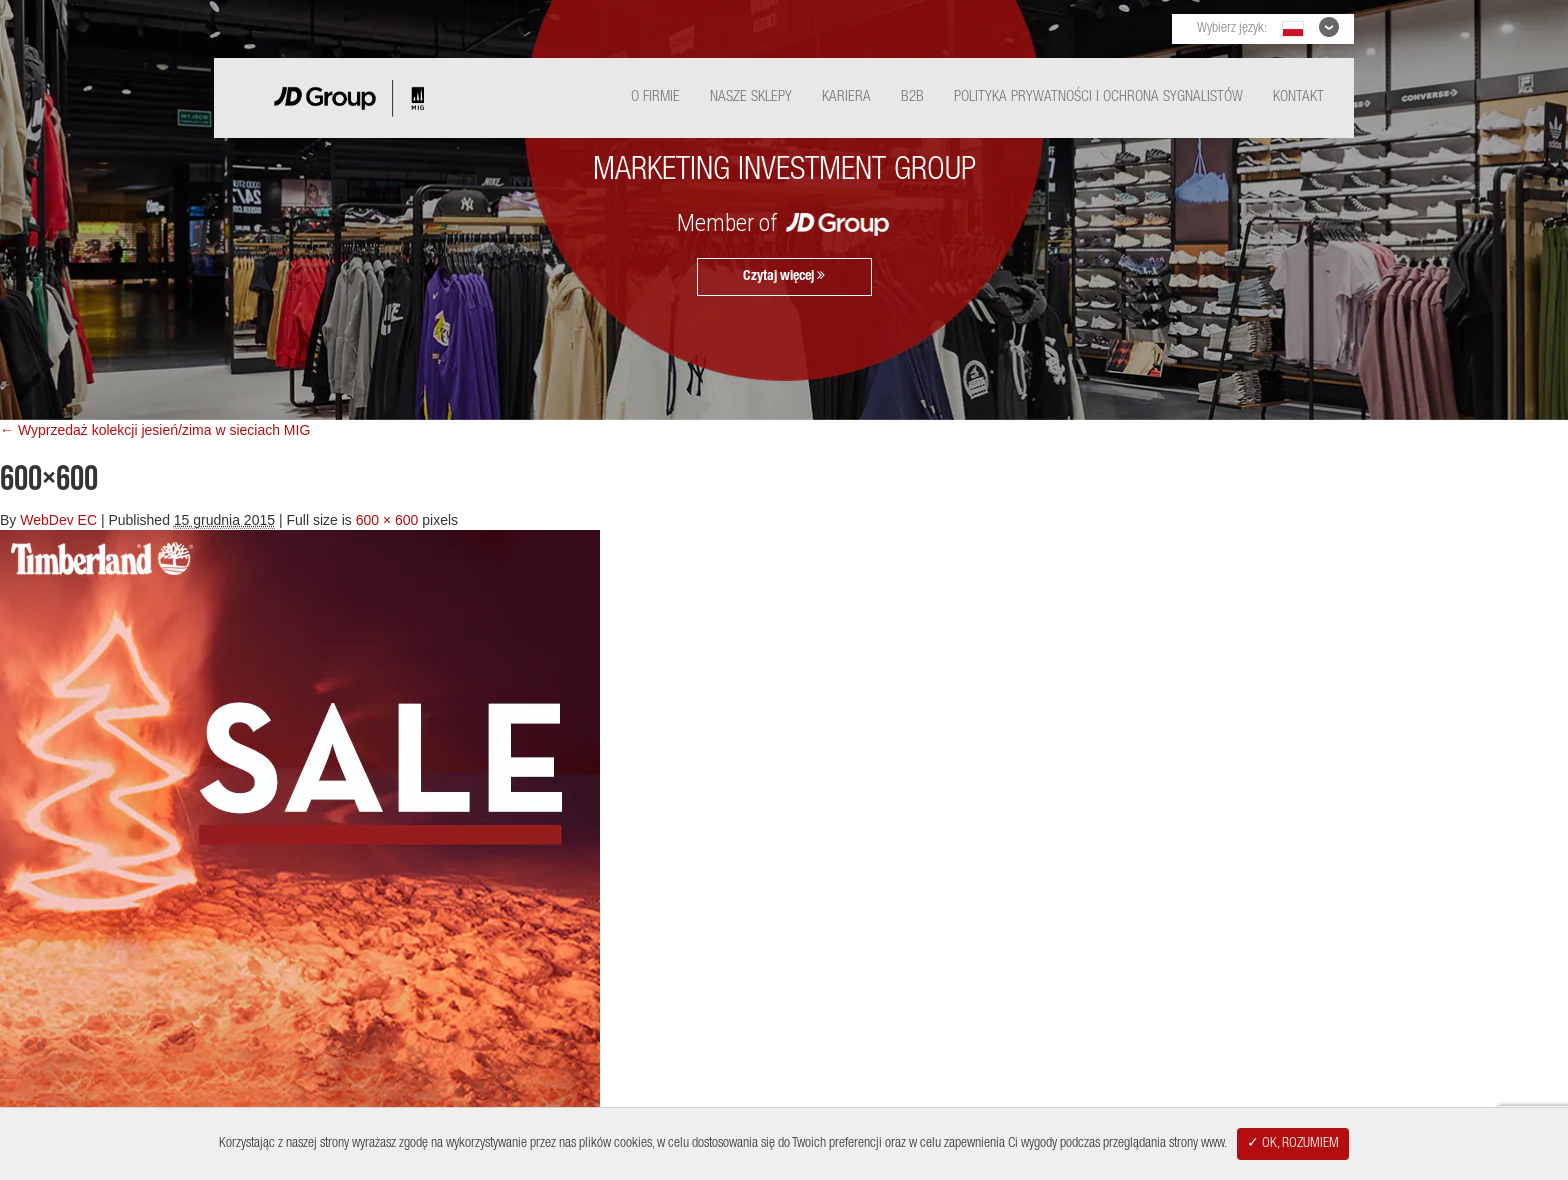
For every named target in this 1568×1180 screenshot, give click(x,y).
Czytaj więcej (784, 276)
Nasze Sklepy (751, 97)
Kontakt (1298, 97)
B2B (912, 97)
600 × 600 (387, 520)
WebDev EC (58, 520)
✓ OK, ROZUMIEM (1293, 1144)
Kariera (846, 97)
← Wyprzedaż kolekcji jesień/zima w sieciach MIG (155, 430)
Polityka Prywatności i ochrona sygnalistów (1098, 97)
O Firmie (655, 97)
